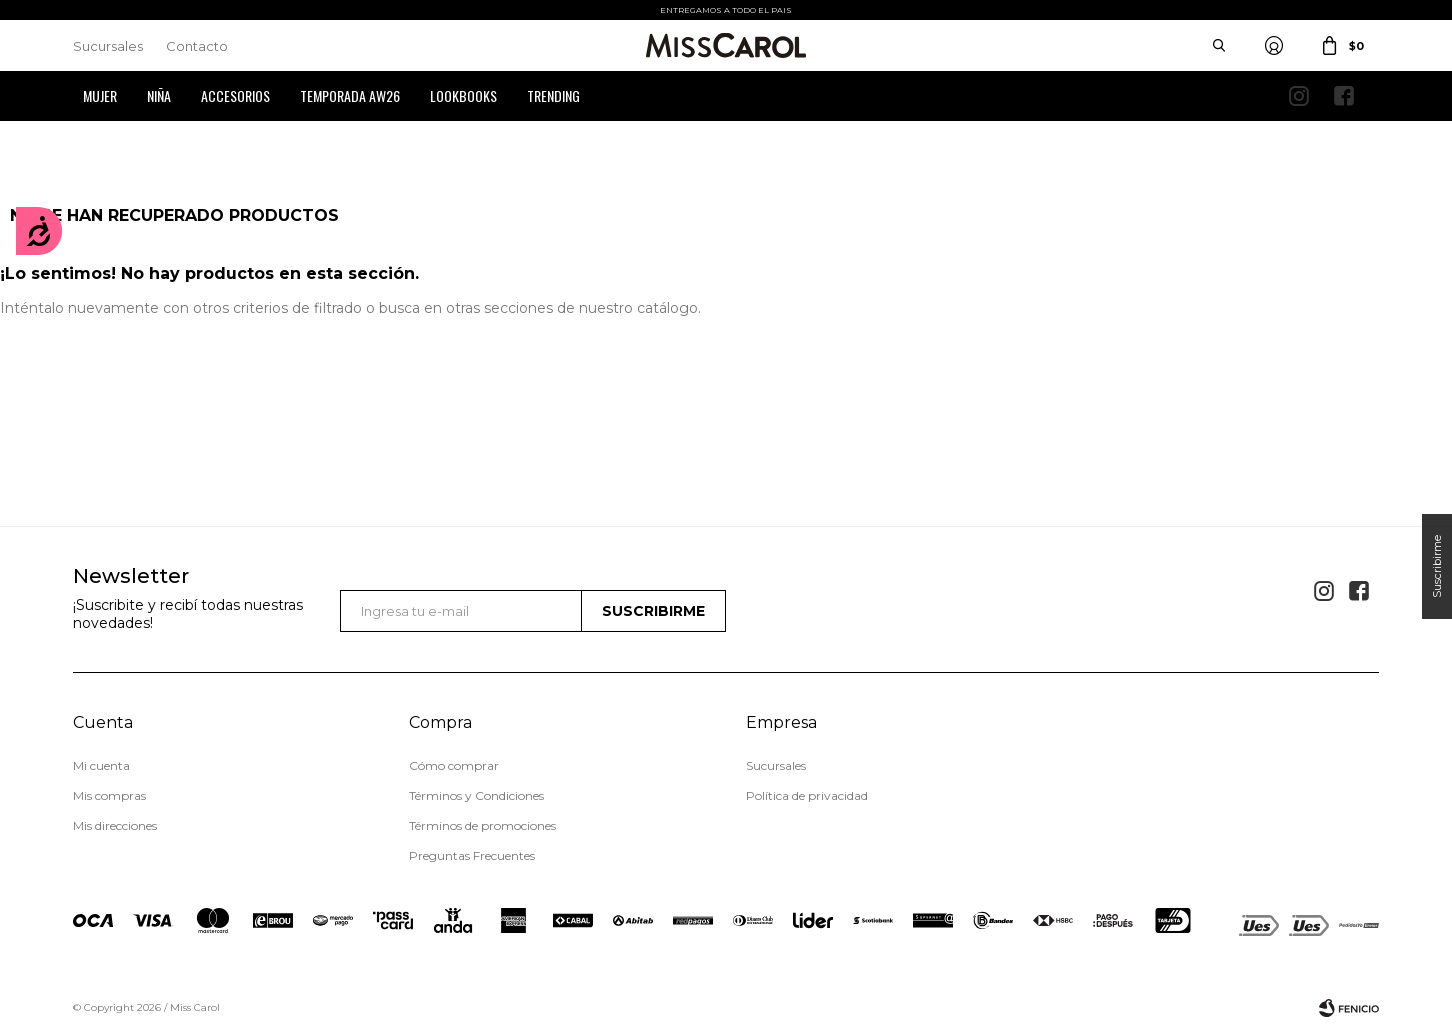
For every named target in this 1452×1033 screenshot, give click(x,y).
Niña (159, 95)
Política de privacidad (807, 795)
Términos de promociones (482, 825)
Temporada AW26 (350, 95)
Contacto (197, 46)
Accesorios (235, 95)
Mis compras (109, 795)
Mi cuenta (101, 765)
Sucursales (108, 46)
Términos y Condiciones (476, 795)
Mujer (100, 95)
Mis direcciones (115, 825)
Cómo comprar (454, 765)
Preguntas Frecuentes (472, 855)
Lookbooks (463, 95)
